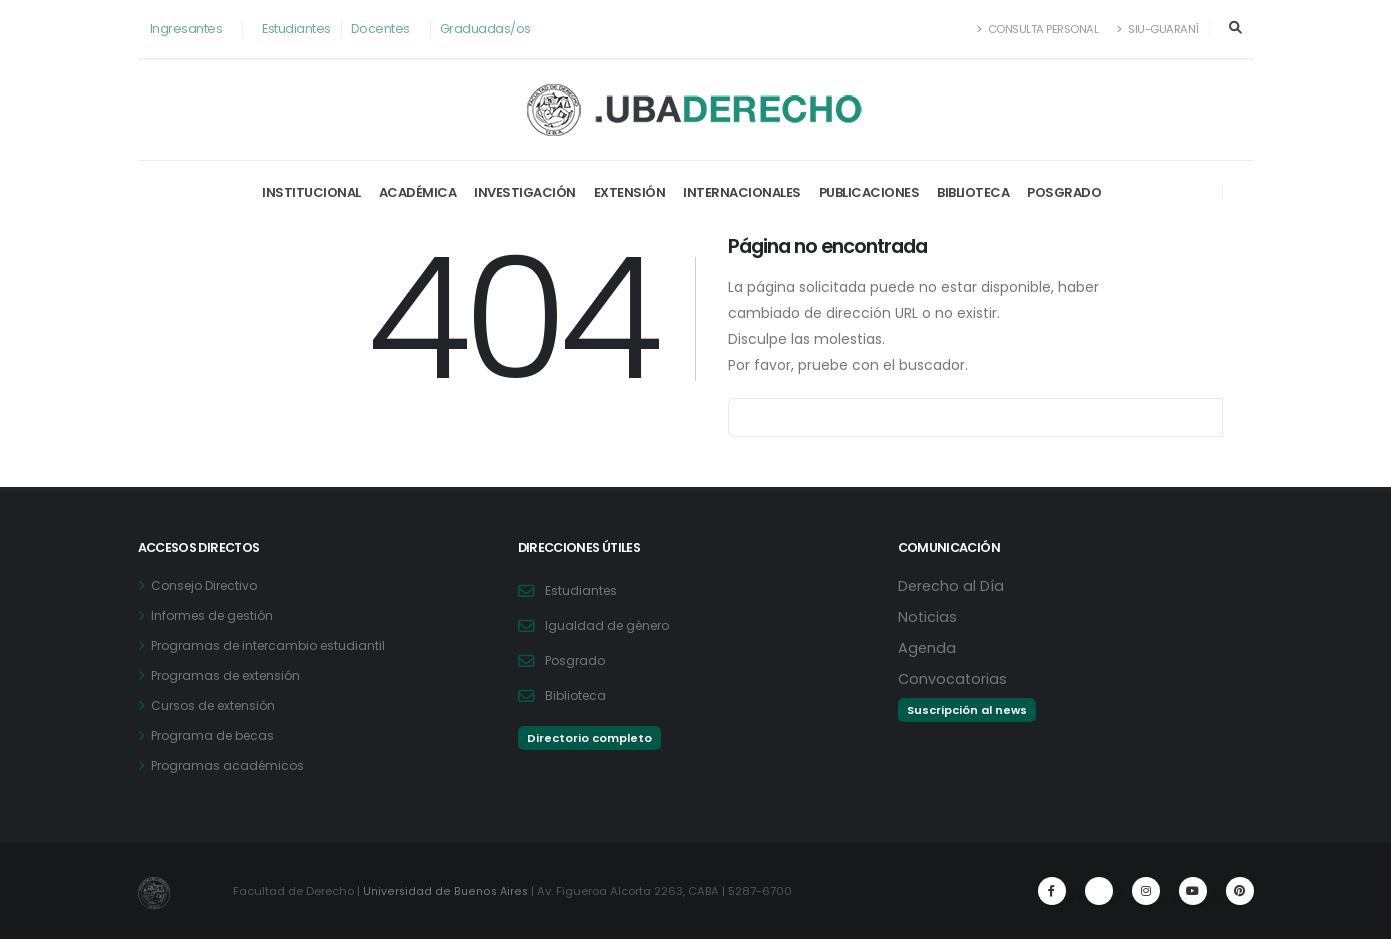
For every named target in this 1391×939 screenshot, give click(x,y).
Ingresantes (186, 28)
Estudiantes (296, 28)
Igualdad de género (611, 625)
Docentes (380, 28)
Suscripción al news (967, 710)
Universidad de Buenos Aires (446, 891)
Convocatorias (953, 678)
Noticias (928, 616)
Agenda (927, 647)
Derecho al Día (952, 585)
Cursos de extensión (217, 705)
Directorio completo (589, 738)
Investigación (525, 192)
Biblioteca (973, 192)
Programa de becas (217, 735)
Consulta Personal (1038, 29)
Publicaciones (869, 192)
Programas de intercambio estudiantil (274, 645)
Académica (418, 192)
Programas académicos (231, 765)
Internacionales (742, 192)
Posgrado (1064, 192)
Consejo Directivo (208, 585)
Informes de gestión (216, 615)
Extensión (630, 192)
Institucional (311, 192)
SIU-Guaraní (1158, 29)
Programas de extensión (231, 675)
